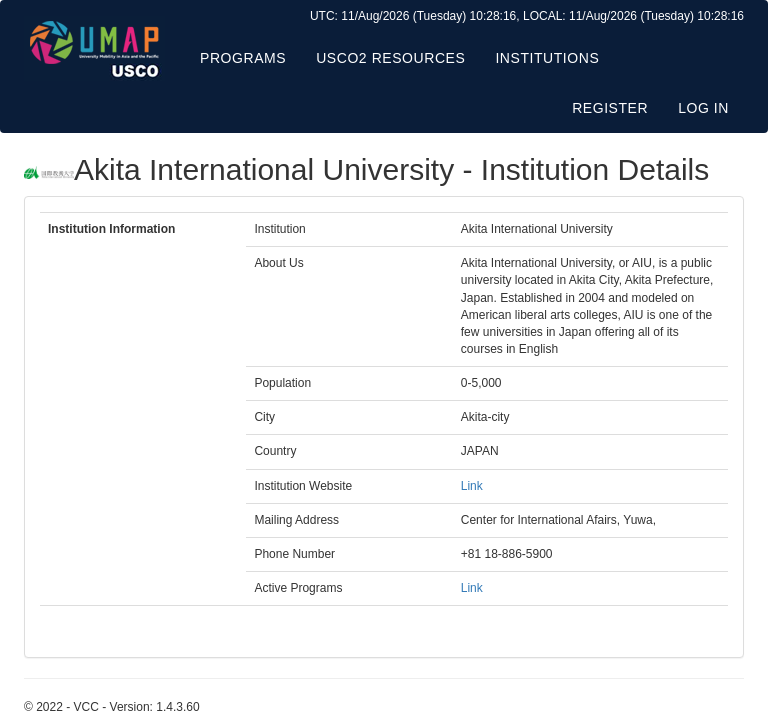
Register (610, 108)
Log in (703, 108)
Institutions (547, 58)
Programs (243, 58)
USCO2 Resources (390, 58)
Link (472, 486)
